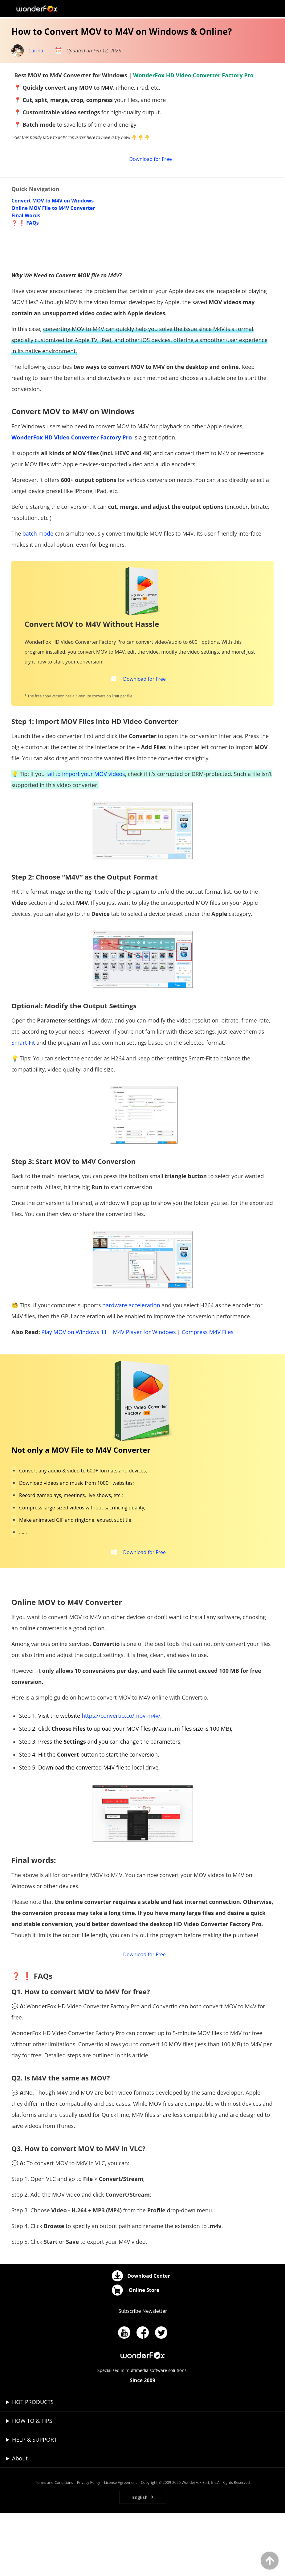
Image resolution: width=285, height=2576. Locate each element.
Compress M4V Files (208, 1382)
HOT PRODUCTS (33, 2464)
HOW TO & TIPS (32, 2483)
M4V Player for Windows (144, 1382)
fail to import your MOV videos (85, 824)
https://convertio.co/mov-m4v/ (121, 1772)
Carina (35, 50)
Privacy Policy (88, 2545)
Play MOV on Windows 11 (74, 1382)
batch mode (37, 578)
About (20, 2521)
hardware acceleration (131, 1355)
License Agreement (120, 2545)
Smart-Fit (23, 1093)
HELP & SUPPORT (34, 2502)
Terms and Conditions (54, 2545)
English (140, 2560)
